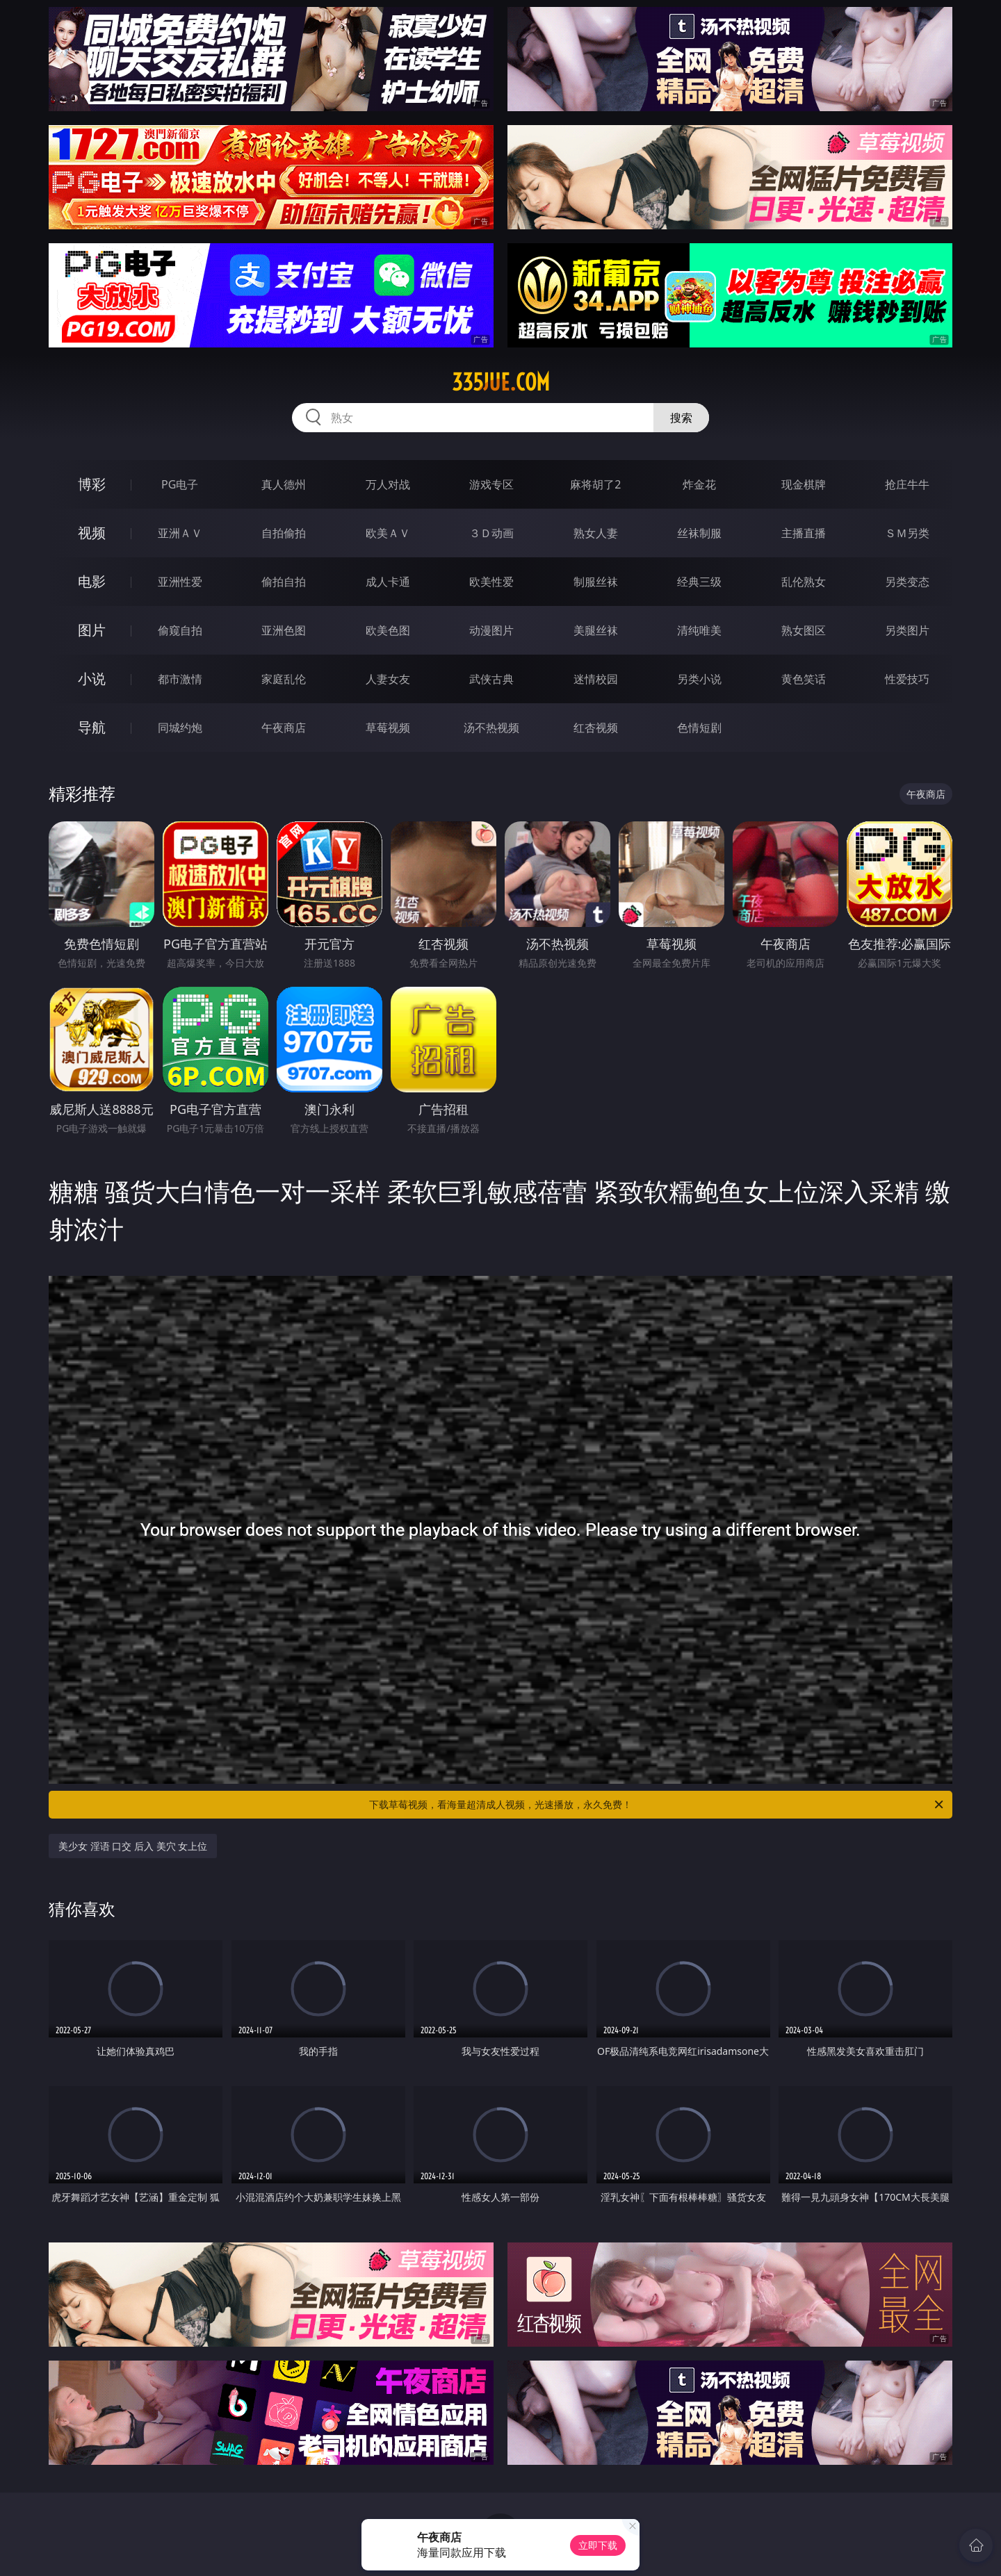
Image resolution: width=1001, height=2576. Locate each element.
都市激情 (180, 679)
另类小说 (699, 679)
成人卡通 (388, 581)
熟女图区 (803, 630)
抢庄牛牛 (907, 484)
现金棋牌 (803, 484)
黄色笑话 (803, 679)
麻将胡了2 (595, 484)
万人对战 (388, 484)
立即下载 (597, 2545)
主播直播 (803, 533)
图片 (92, 630)
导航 (92, 727)
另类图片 (907, 630)
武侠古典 (491, 679)
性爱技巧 (907, 679)
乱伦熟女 (803, 581)
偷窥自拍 (180, 630)
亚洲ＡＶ (180, 533)
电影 (92, 581)
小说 (92, 678)
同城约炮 (180, 727)
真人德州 (283, 484)
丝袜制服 (699, 533)
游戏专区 (491, 484)
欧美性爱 (491, 581)
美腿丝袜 (595, 630)
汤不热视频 (491, 727)
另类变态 (907, 581)
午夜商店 (283, 727)
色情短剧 (699, 727)
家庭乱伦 (283, 679)
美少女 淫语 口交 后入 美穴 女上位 (132, 1846)
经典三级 (699, 581)
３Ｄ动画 (491, 533)
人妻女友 (388, 679)
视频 (92, 532)
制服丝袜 (595, 581)
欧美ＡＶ (388, 533)
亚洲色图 (283, 630)
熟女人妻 (595, 533)
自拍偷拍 (283, 533)
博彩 (92, 484)
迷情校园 (595, 679)
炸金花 (699, 484)
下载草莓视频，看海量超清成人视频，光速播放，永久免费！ (657, 1804)
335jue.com (501, 382)
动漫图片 (491, 630)
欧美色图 (388, 630)
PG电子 (179, 484)
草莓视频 (388, 727)
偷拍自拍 (283, 581)
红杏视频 (595, 727)
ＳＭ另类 (907, 533)
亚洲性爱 (180, 581)
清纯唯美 (699, 630)
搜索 (681, 417)
